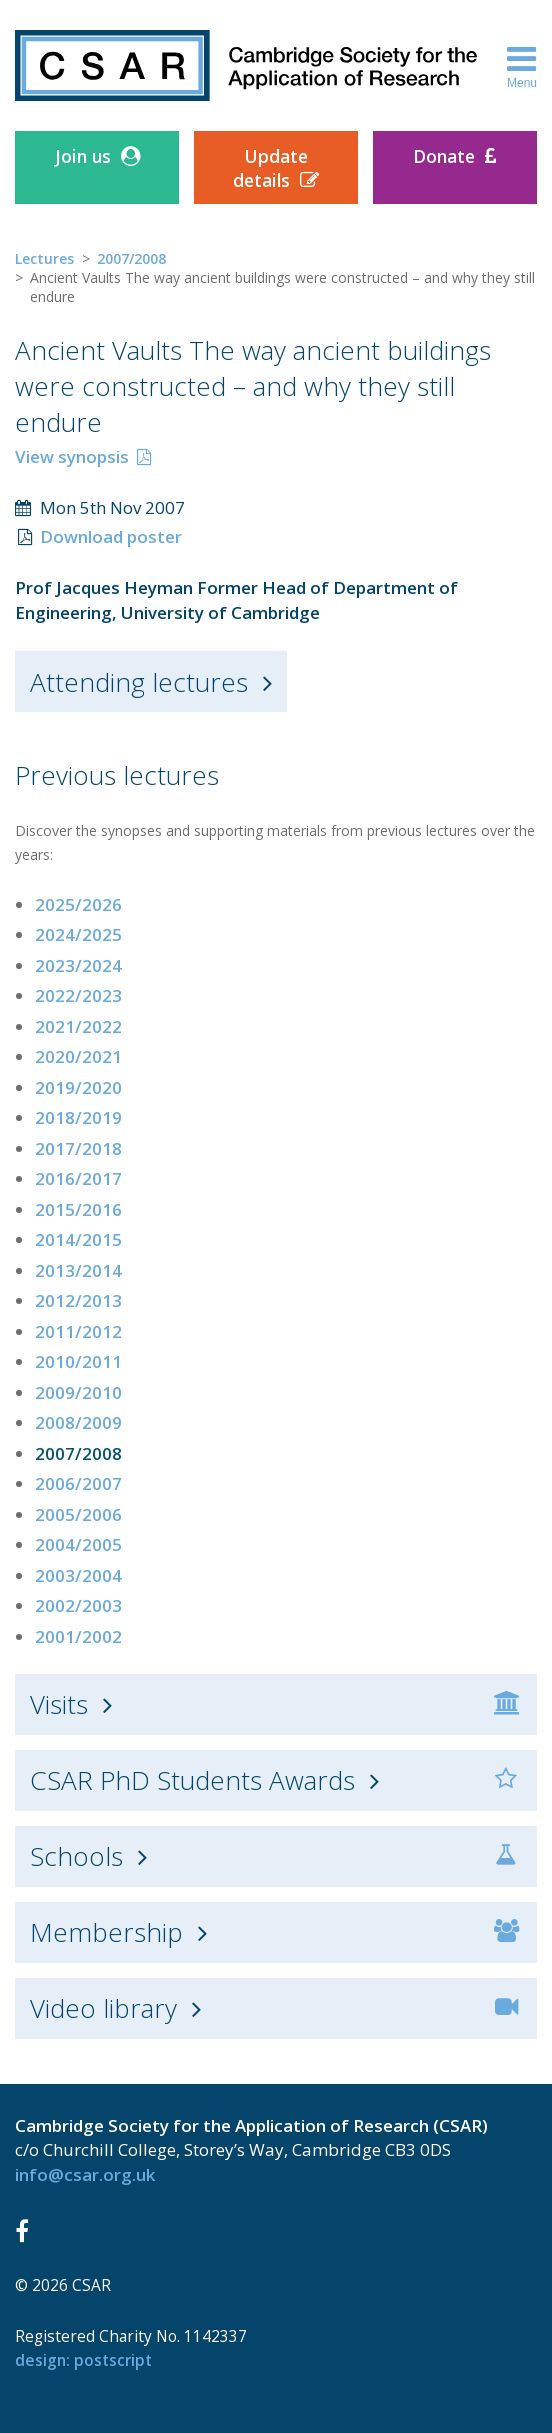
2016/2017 (78, 1178)
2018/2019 (78, 1117)
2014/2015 (78, 1239)
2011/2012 (78, 1331)
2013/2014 (78, 1270)
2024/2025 (78, 934)
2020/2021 (78, 1056)
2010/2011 (78, 1361)
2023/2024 (78, 965)
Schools (76, 1856)
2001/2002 (78, 1636)
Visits (59, 1704)
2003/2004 (78, 1575)
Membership (106, 1932)
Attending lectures (139, 682)
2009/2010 (78, 1392)
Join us (83, 156)
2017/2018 (78, 1148)
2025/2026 (78, 904)
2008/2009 (78, 1422)
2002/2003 (78, 1605)
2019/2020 (78, 1087)
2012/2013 (78, 1300)
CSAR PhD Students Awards (192, 1780)
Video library (103, 2008)
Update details (270, 168)
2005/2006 (78, 1514)
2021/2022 (78, 1026)
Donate (444, 156)
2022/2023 (78, 995)
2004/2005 (78, 1544)
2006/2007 (78, 1483)
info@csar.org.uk (85, 2174)
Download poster (111, 536)
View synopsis (72, 456)
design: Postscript (83, 2360)
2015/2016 (78, 1209)
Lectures (44, 258)
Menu (522, 66)
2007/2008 (131, 258)
